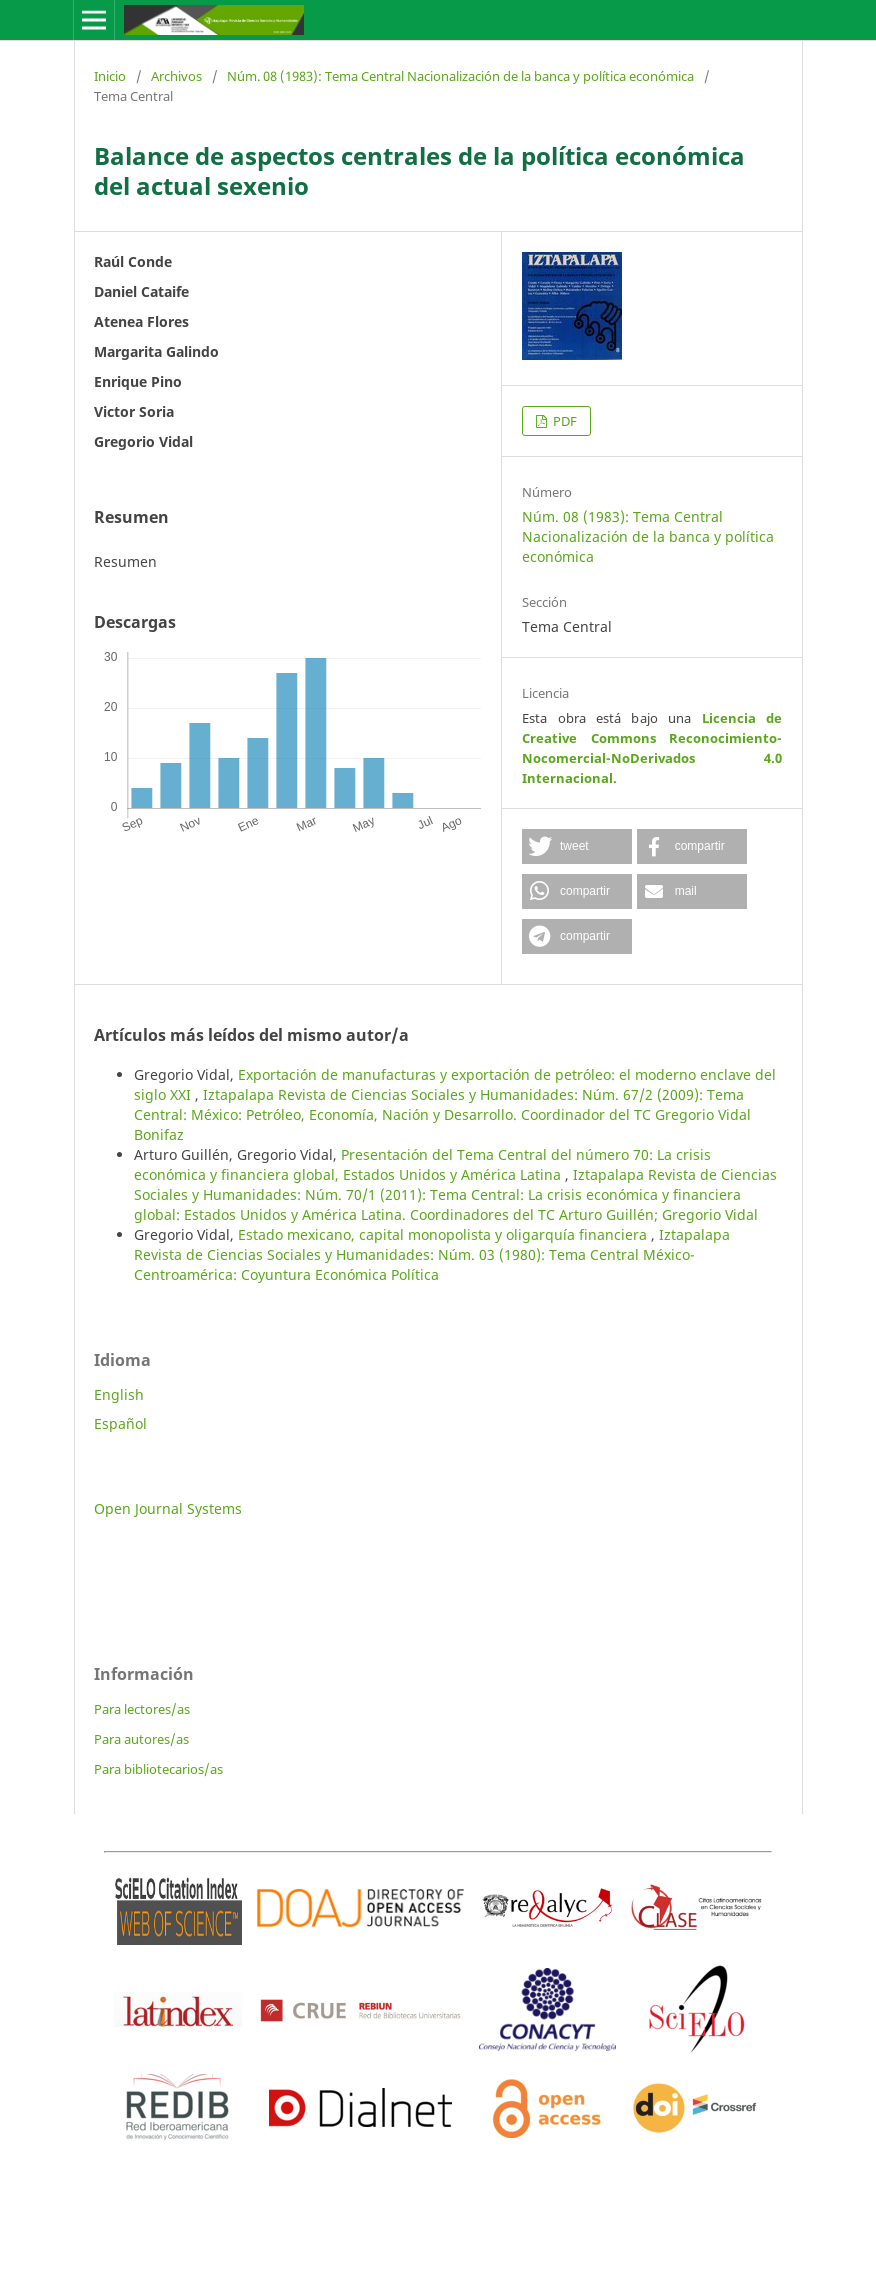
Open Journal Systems (168, 1508)
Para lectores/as (142, 1709)
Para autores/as (141, 1739)
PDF (563, 421)
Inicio (110, 76)
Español (120, 1423)
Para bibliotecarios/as (158, 1769)
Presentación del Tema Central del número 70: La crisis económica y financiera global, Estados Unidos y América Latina (422, 1164)
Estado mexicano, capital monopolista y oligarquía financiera (444, 1234)
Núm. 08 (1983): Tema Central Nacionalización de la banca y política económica (460, 76)
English (119, 1394)
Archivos (176, 76)
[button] (577, 846)
